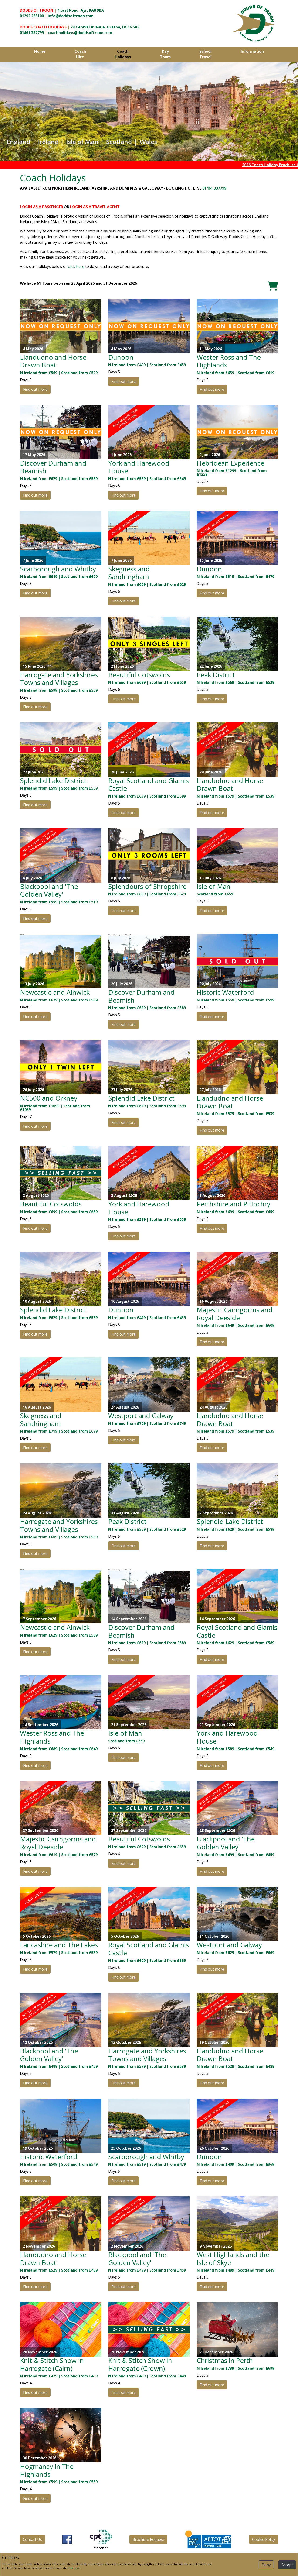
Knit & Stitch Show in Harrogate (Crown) (140, 2364)
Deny (266, 2564)
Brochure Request (148, 2539)
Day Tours (165, 54)
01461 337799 (32, 32)
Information (252, 51)
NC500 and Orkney (48, 1098)
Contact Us (32, 2539)
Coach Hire (80, 54)
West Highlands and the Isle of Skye (233, 2258)
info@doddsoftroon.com (71, 15)
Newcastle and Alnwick (55, 992)
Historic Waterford (225, 992)
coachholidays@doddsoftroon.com (80, 32)
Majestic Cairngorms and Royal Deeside (235, 1313)
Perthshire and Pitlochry (233, 1203)
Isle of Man (213, 886)
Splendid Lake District (53, 780)
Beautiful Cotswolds (139, 674)
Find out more (35, 389)
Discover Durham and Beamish (53, 467)
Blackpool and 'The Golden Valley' (49, 890)
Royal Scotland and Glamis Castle (148, 784)
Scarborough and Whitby (58, 568)
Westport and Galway (140, 1415)
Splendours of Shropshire (147, 886)
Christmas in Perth (225, 2360)
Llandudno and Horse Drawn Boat (53, 361)
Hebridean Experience (230, 463)
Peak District (216, 674)
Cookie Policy (263, 2539)
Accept (287, 2564)
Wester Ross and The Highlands (229, 361)
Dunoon (120, 357)
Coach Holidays (123, 54)
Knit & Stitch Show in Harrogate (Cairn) (52, 2364)
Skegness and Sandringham (129, 572)
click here (76, 266)
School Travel (206, 54)
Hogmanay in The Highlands (47, 2470)
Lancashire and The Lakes (59, 1944)
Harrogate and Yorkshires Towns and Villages (59, 678)
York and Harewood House (138, 467)
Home (39, 51)
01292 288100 (32, 15)
